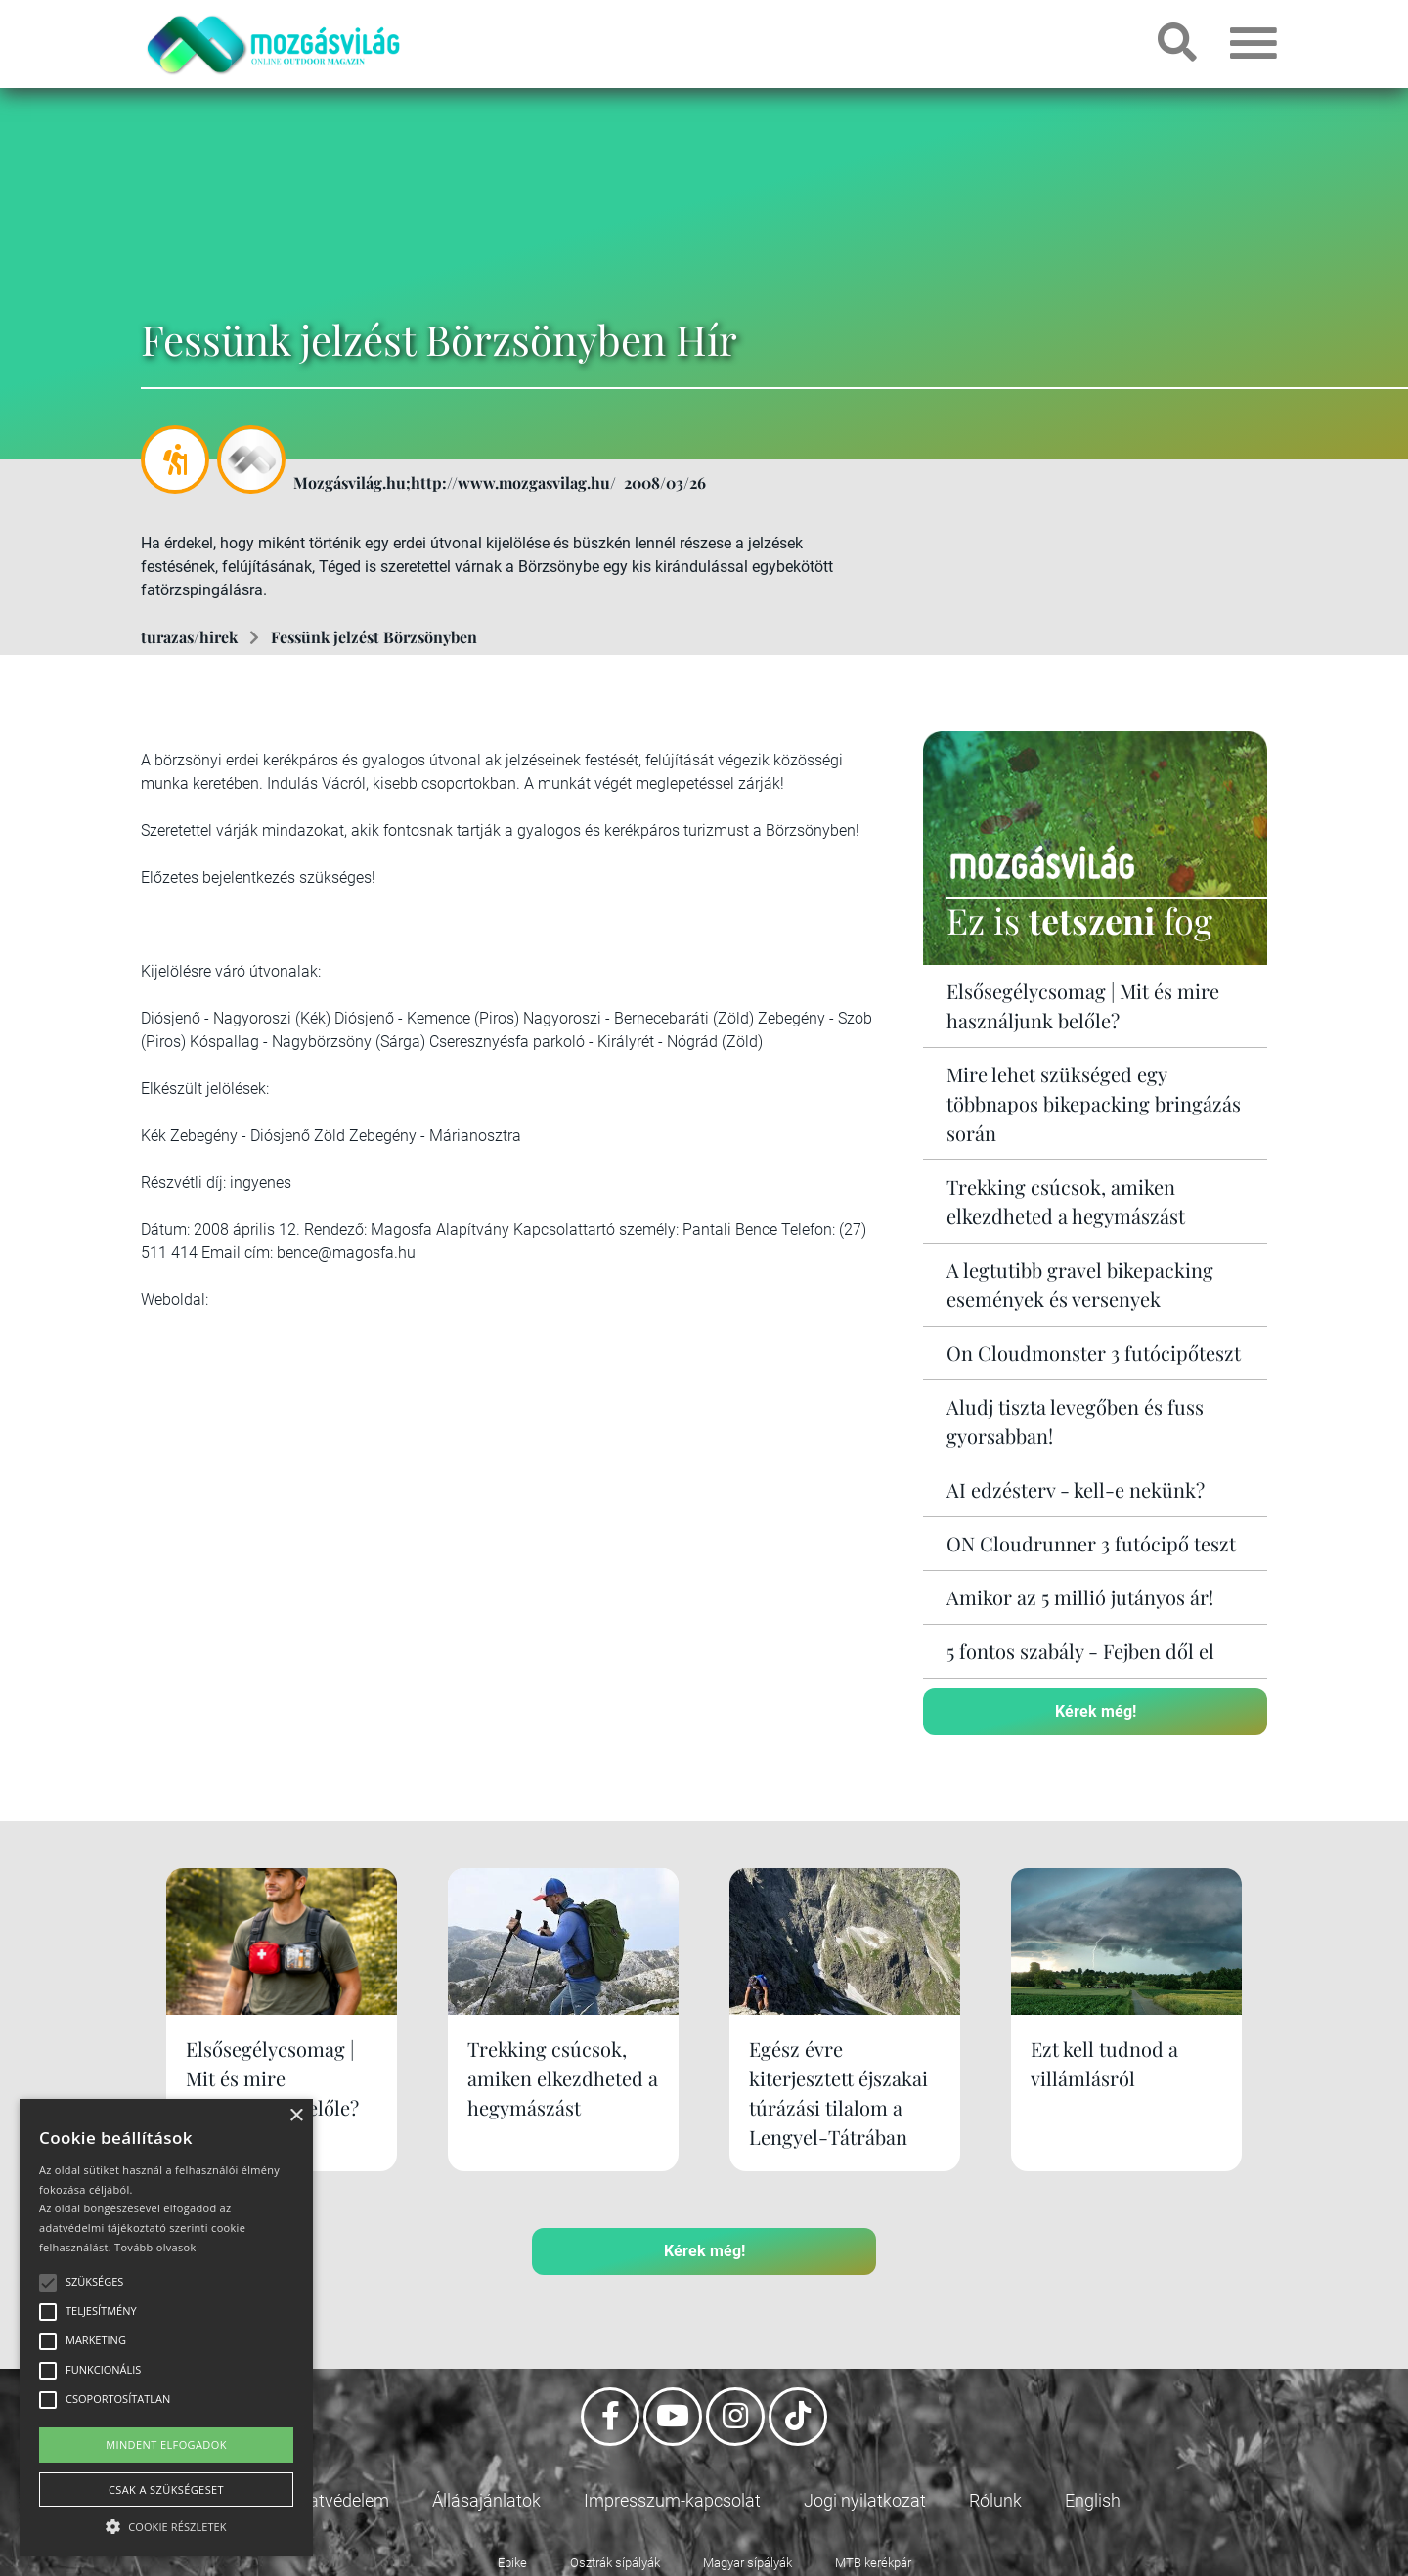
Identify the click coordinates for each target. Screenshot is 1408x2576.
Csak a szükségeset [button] (166, 2489)
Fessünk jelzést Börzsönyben (374, 637)
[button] (166, 2523)
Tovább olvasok (155, 2247)
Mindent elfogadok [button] (166, 2444)
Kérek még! (1095, 1711)
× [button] (295, 2116)
